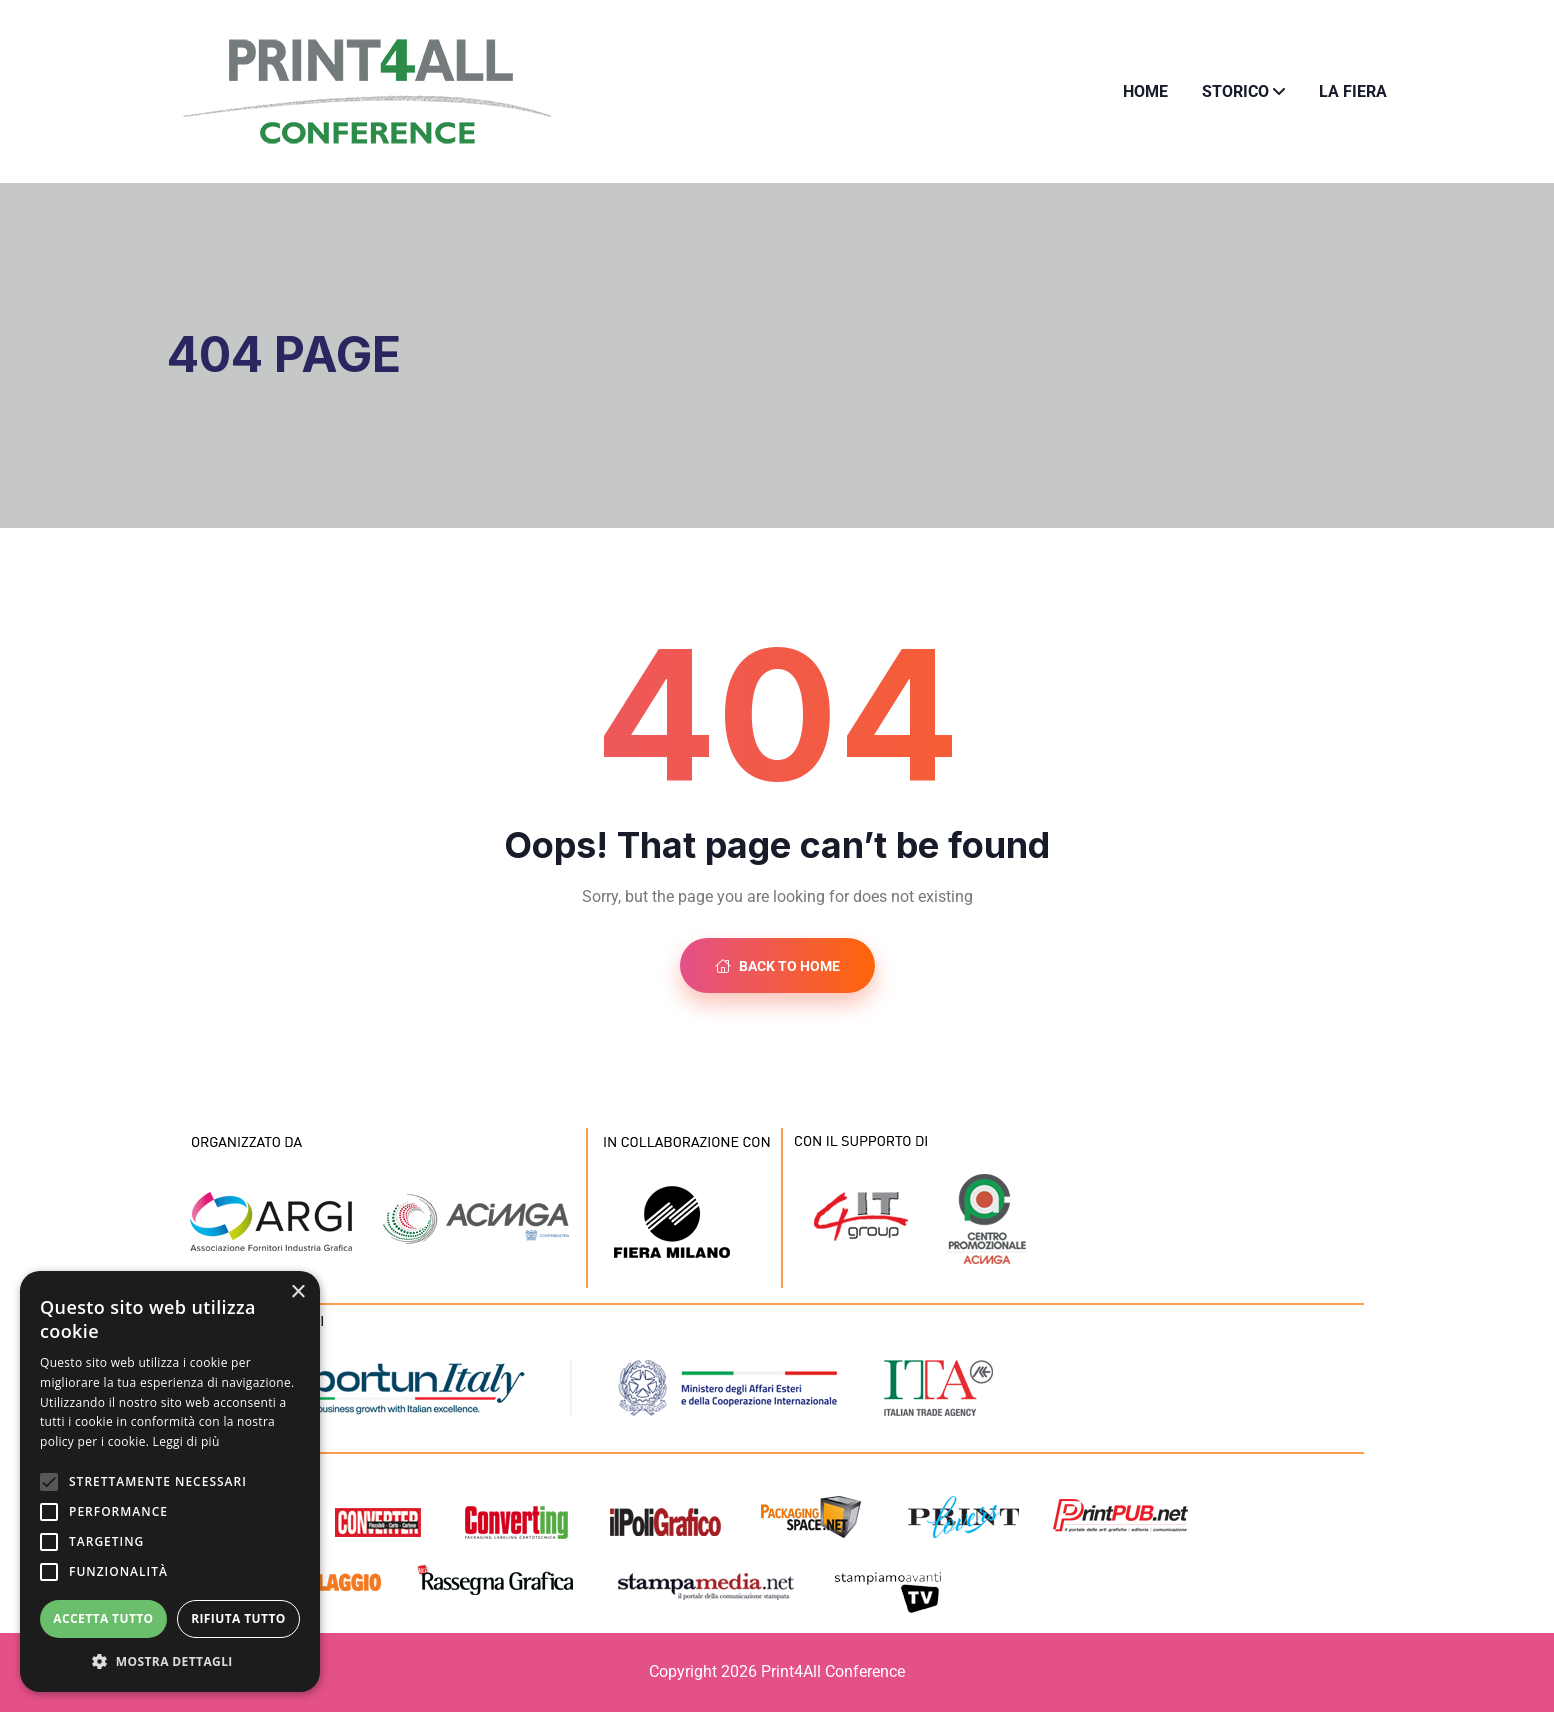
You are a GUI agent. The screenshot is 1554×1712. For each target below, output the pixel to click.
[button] (170, 1661)
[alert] (170, 1481)
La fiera (1353, 91)
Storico (1235, 91)
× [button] (297, 1292)
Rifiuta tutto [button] (238, 1618)
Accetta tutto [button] (103, 1618)
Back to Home (777, 966)
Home (1145, 91)
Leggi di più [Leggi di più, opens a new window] (186, 1441)
